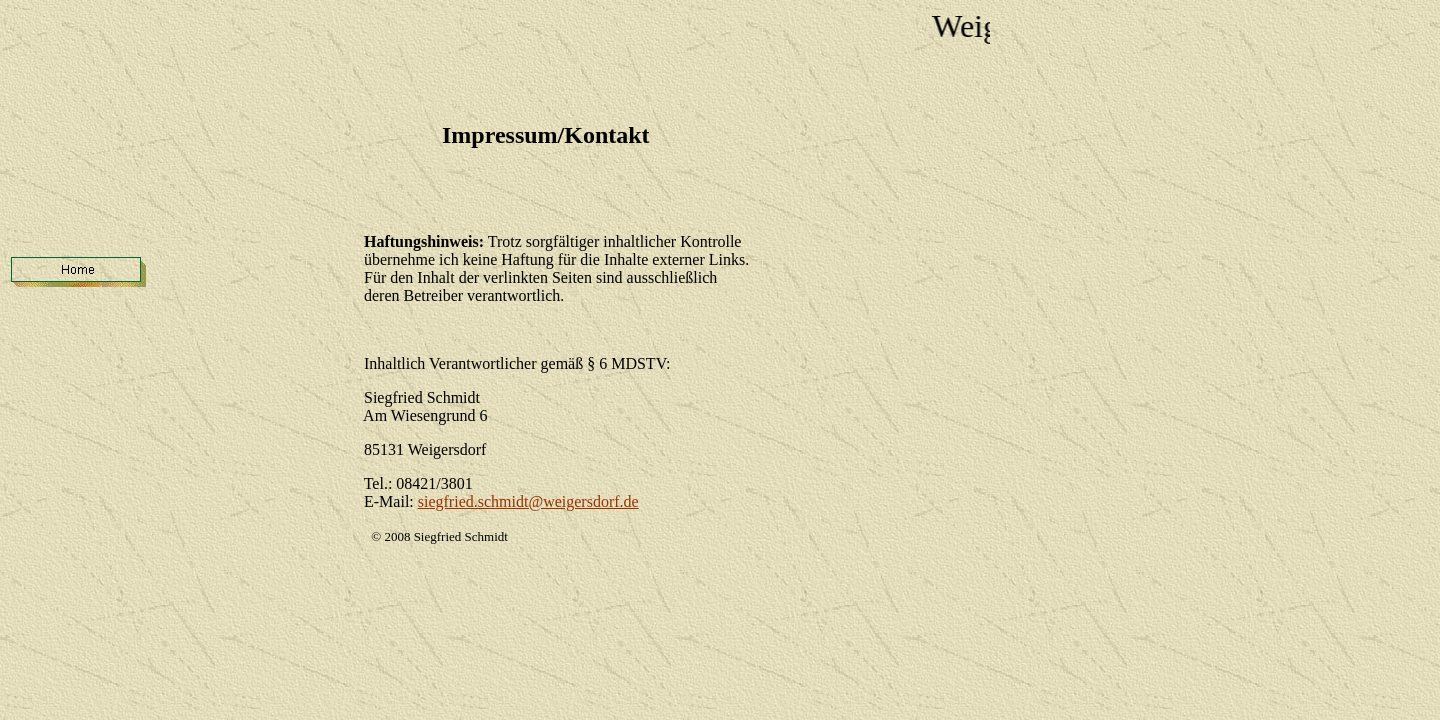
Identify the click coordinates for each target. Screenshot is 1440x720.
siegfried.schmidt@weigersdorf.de (528, 501)
